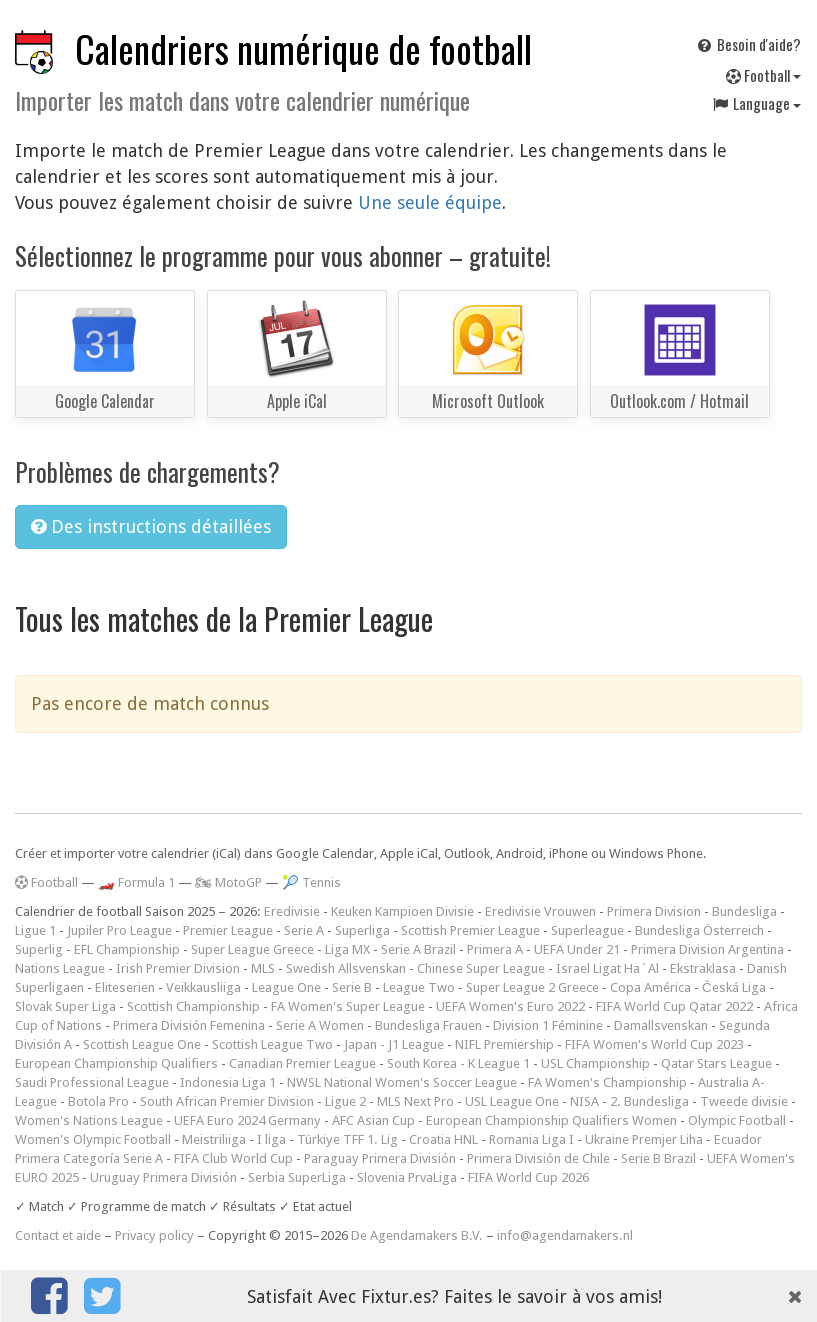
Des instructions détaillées (151, 526)
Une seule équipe (430, 202)
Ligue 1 (35, 930)
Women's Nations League (89, 1120)
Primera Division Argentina (707, 949)
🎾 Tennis (311, 882)
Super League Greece (252, 949)
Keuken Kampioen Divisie (402, 911)
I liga (271, 1139)
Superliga (362, 930)
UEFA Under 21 (577, 949)
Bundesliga (744, 911)
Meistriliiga (214, 1139)
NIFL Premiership (504, 1044)
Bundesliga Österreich (699, 930)
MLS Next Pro (415, 1101)
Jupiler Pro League (119, 930)
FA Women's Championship (607, 1082)
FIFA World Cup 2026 (528, 1177)
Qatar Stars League (716, 1063)
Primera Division (654, 911)
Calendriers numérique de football (303, 48)
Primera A (495, 949)
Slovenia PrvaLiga (407, 1177)
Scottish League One (142, 1044)
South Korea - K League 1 (458, 1063)
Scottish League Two (272, 1044)
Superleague (587, 930)
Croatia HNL (443, 1139)
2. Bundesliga (649, 1101)
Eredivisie (292, 911)
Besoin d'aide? (748, 44)
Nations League (60, 968)
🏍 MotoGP (228, 882)
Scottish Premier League (470, 930)
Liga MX (347, 949)
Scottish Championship (193, 1006)
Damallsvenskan (661, 1025)
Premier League (228, 930)
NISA (584, 1101)
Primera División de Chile (538, 1158)
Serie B (352, 987)
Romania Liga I (531, 1139)
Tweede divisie (744, 1101)
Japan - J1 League (394, 1044)
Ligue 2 (345, 1101)
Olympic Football (737, 1120)
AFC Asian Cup (373, 1120)
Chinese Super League (481, 968)
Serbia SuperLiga (297, 1177)
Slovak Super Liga (65, 1006)
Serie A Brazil (418, 949)
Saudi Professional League (92, 1082)
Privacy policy (154, 1235)
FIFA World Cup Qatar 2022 (674, 1006)
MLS (263, 968)
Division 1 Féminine (548, 1025)
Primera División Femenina (189, 1025)
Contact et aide (58, 1235)
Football (763, 75)
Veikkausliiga (203, 987)
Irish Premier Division (178, 968)
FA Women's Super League (348, 1006)
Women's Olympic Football (93, 1139)
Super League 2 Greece (532, 987)
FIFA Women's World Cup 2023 (654, 1044)
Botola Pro (98, 1101)
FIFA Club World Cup (233, 1158)
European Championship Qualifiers (116, 1063)
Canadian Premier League (302, 1063)
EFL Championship (127, 949)
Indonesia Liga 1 (228, 1082)
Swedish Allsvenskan (346, 968)
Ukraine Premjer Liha (644, 1139)
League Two (419, 987)
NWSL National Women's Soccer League (402, 1082)
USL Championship (595, 1063)
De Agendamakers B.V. (417, 1235)
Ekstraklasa (703, 968)
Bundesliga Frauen (428, 1025)
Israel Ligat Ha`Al (607, 968)
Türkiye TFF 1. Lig (347, 1139)
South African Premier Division (227, 1101)
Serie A (304, 930)
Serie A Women (320, 1025)
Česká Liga (734, 987)
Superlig (39, 949)
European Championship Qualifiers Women (551, 1120)
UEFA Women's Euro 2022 (510, 1006)
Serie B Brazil (658, 1158)
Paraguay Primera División (380, 1158)
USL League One (512, 1101)
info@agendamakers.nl (565, 1235)
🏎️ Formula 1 (136, 882)
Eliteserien (125, 987)
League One (286, 987)
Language (756, 103)
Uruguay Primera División (163, 1177)
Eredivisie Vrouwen (540, 911)
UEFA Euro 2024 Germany (247, 1120)
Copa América (650, 987)
